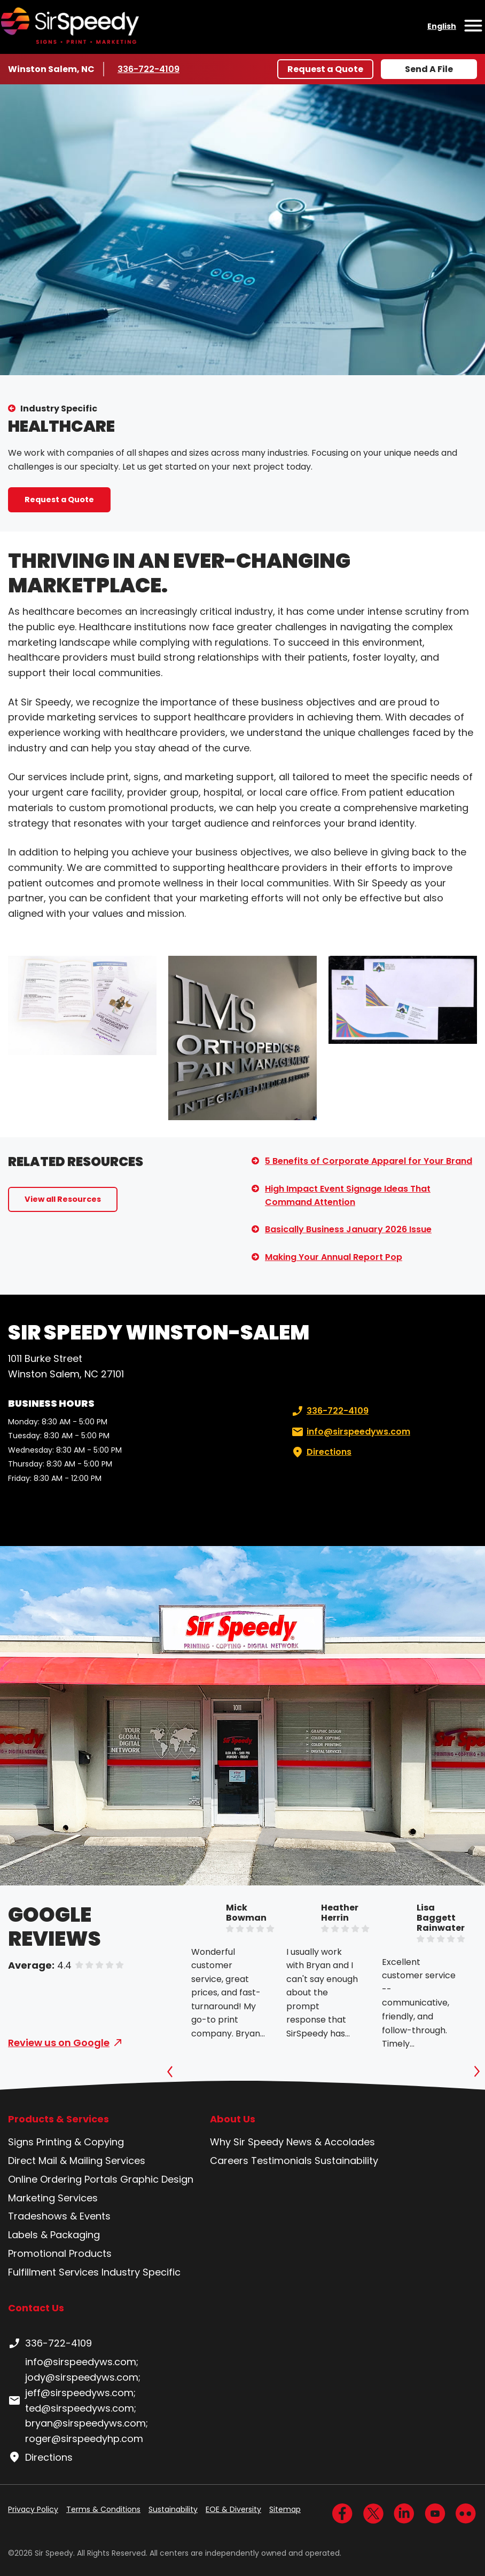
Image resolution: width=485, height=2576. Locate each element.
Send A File (429, 69)
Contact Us (36, 2308)
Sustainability (346, 2160)
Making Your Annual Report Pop (333, 1257)
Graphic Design (156, 2179)
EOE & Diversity (233, 2509)
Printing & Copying (80, 2142)
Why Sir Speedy (247, 2142)
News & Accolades (330, 2142)
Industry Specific (58, 408)
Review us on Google (58, 2042)
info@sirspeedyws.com (350, 1432)
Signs (21, 2142)
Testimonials (281, 2160)
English (441, 26)
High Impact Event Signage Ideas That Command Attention (348, 1196)
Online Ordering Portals (63, 2179)
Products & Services (58, 2119)
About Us (232, 2119)
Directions (320, 1452)
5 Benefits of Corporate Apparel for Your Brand (368, 1161)
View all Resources (63, 1199)
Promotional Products (60, 2253)
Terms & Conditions (103, 2509)
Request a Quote (325, 69)
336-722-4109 (149, 68)
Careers (229, 2160)
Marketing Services (53, 2198)
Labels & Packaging (54, 2234)
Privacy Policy (33, 2509)
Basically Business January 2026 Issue (348, 1229)
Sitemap (285, 2509)
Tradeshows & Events (59, 2216)
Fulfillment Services (53, 2272)
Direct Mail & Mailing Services (76, 2160)
